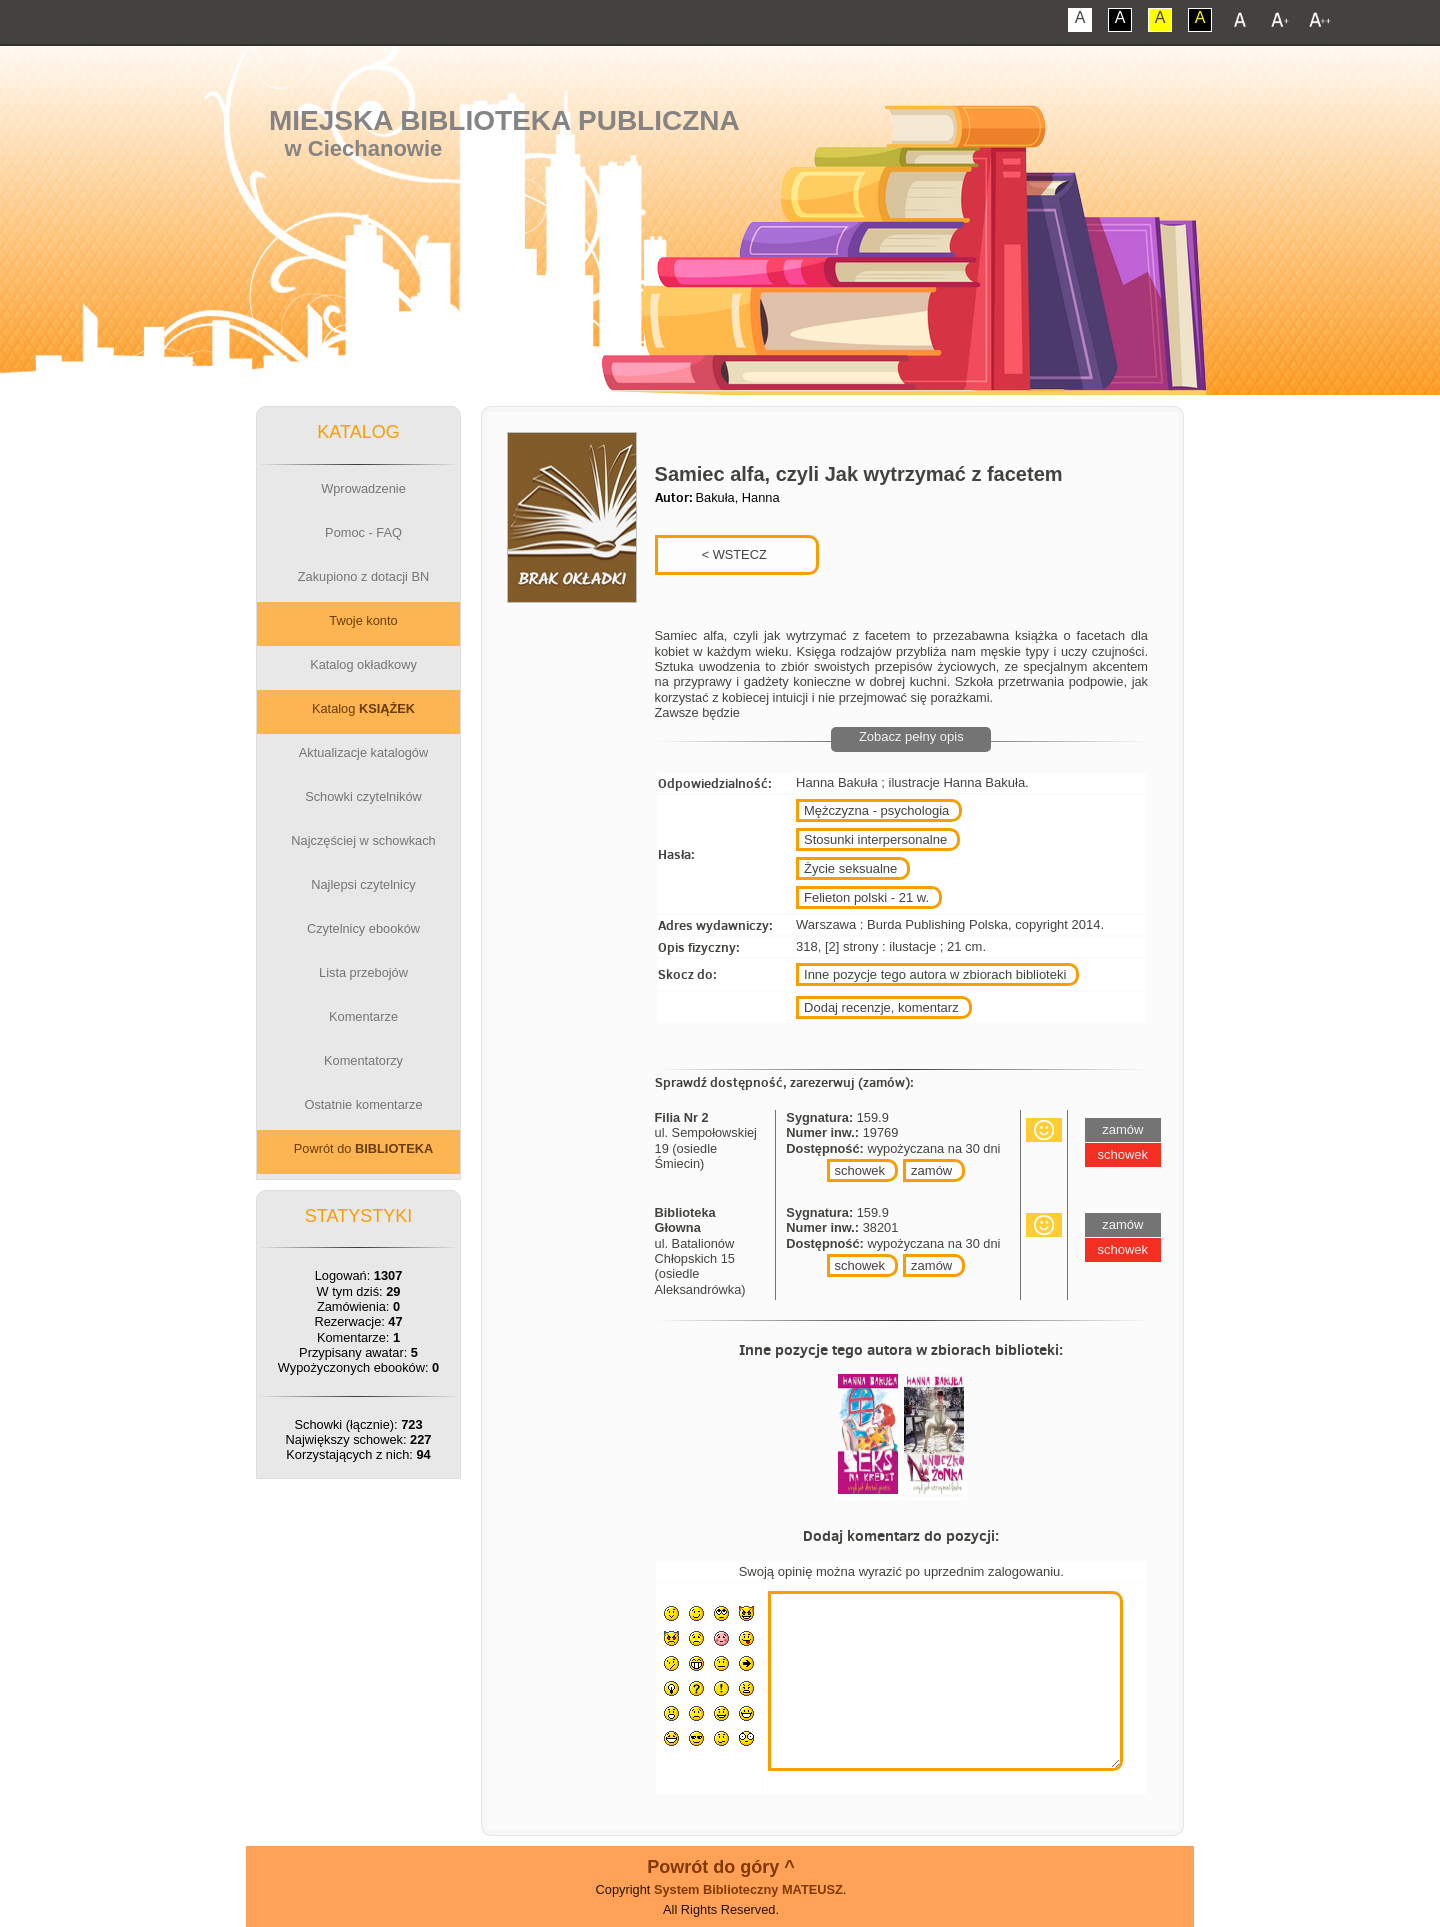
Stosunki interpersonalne (875, 839)
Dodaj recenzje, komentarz (881, 1007)
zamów (931, 1170)
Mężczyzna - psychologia (876, 810)
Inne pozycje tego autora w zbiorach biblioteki (935, 974)
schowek (860, 1170)
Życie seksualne (850, 868)
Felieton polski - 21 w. (866, 897)
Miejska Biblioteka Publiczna (504, 120)
